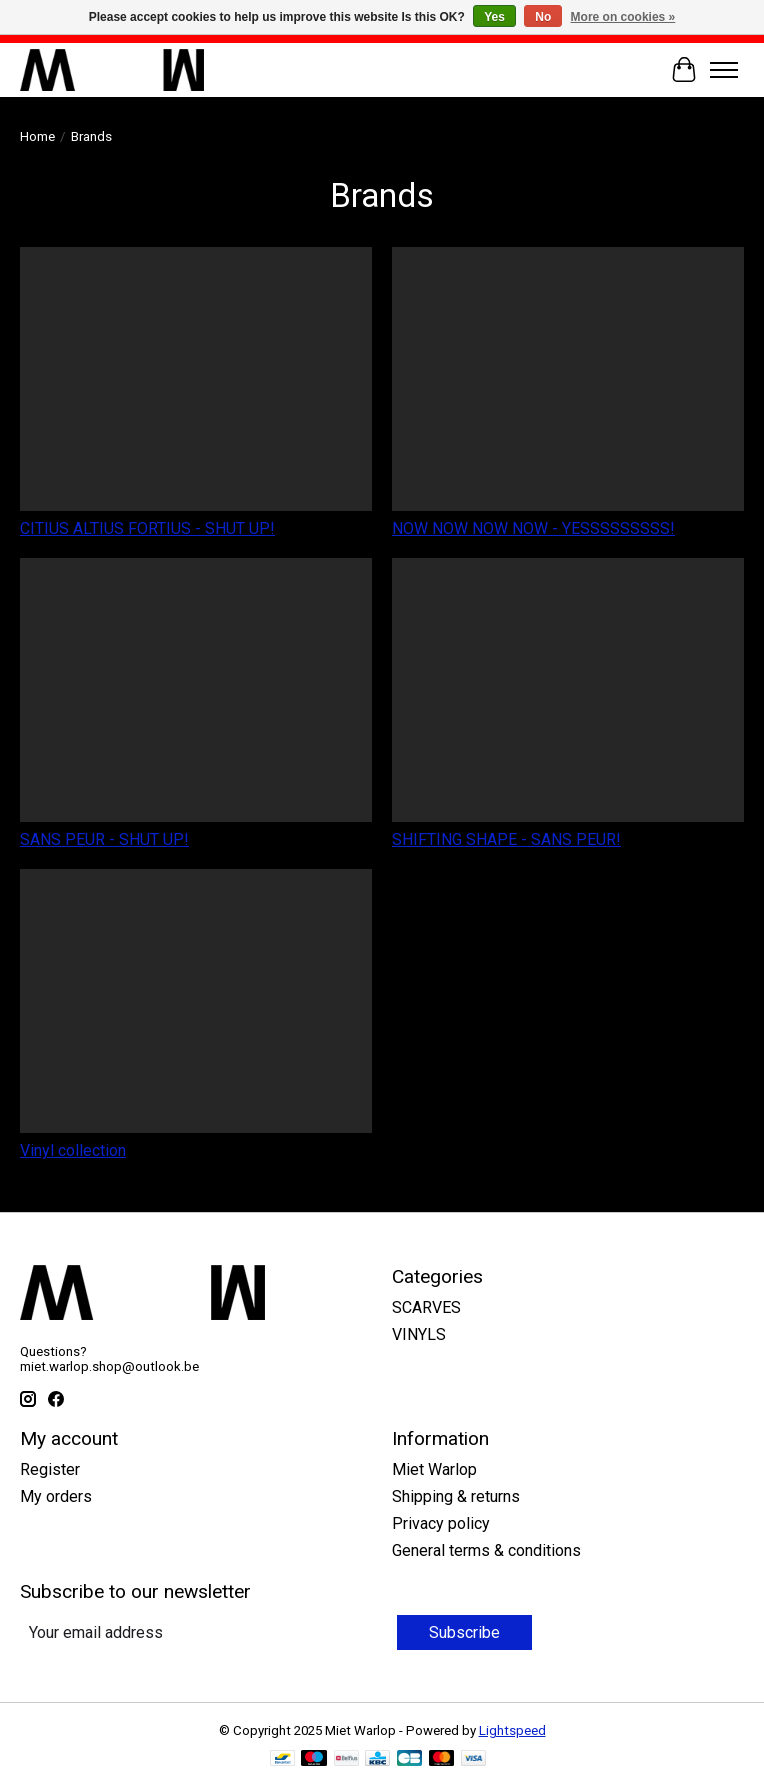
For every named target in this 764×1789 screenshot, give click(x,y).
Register (50, 1469)
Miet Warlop (434, 1469)
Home (37, 136)
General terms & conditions (486, 1550)
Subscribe (464, 1632)
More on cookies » (623, 17)
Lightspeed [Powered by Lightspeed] (512, 1730)
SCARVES (426, 1307)
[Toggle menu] (724, 70)
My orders (56, 1496)
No (543, 17)
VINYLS (419, 1334)
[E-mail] (206, 1632)
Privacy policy (441, 1523)
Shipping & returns (456, 1496)
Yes (494, 17)
